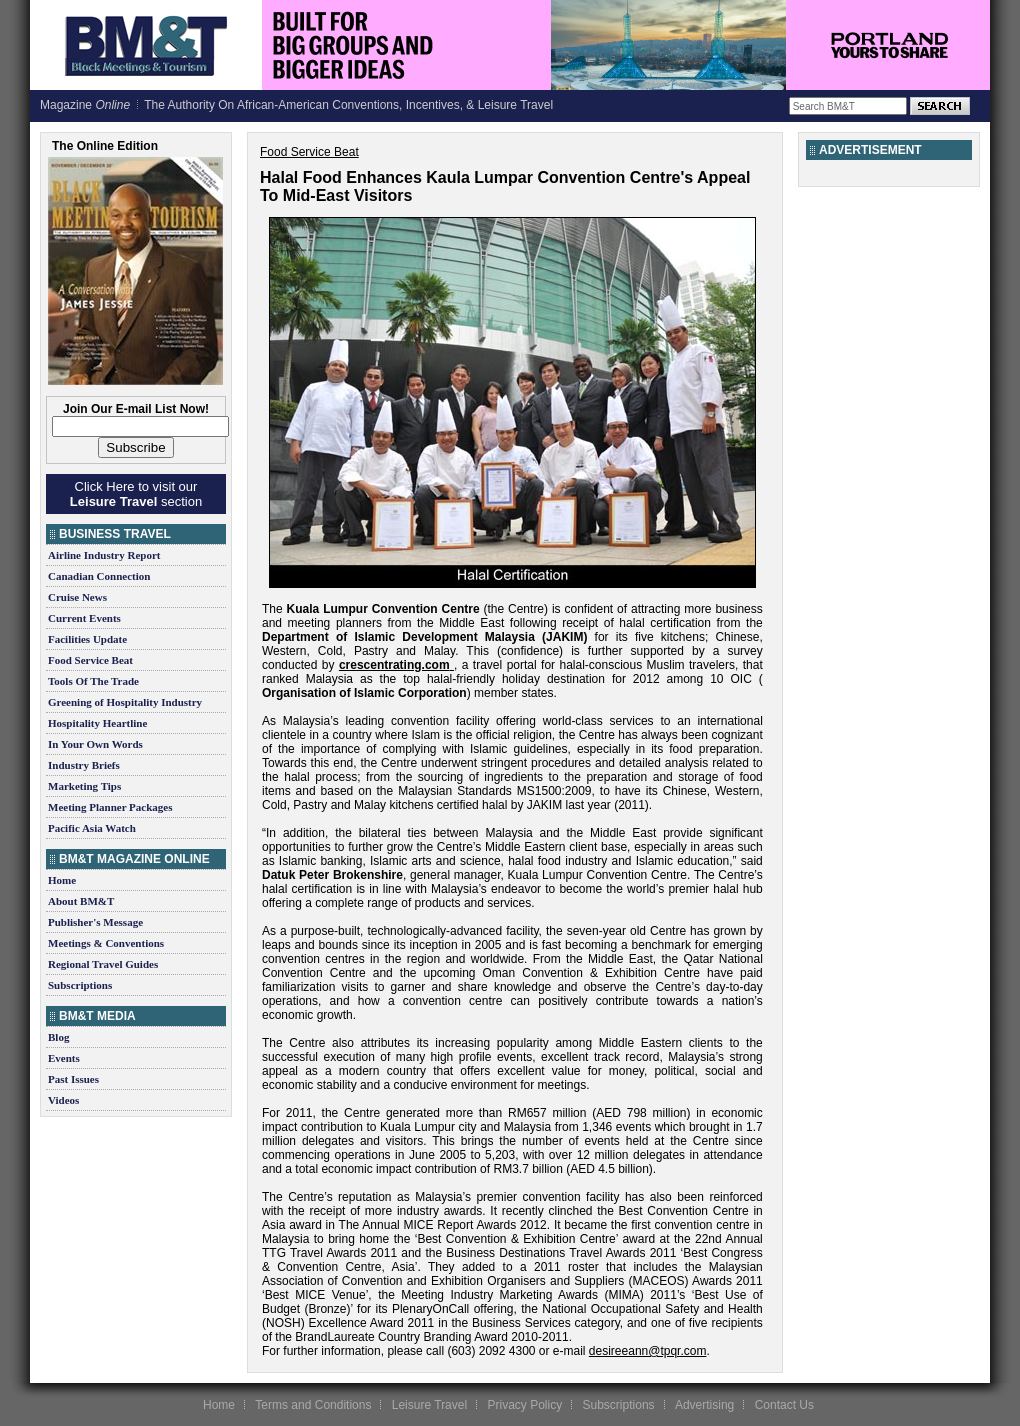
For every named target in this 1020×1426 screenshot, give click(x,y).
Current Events (84, 618)
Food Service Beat (90, 660)
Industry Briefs (84, 765)
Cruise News (77, 597)
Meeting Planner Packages (110, 807)
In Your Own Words (95, 744)
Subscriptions (80, 985)
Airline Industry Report (104, 555)
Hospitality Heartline (97, 723)
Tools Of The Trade (93, 681)
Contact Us (784, 1405)
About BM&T (81, 901)
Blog (58, 1037)
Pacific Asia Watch (92, 828)
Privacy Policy (524, 1405)
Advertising (704, 1405)
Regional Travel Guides (103, 964)
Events (64, 1058)
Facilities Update (87, 639)
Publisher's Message (95, 922)
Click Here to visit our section (136, 494)
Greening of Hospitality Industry (125, 702)
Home (62, 880)
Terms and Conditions (313, 1405)
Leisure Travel (429, 1405)
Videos (63, 1100)
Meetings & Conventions (106, 943)
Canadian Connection (99, 576)
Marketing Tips (84, 786)
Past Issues (73, 1079)
